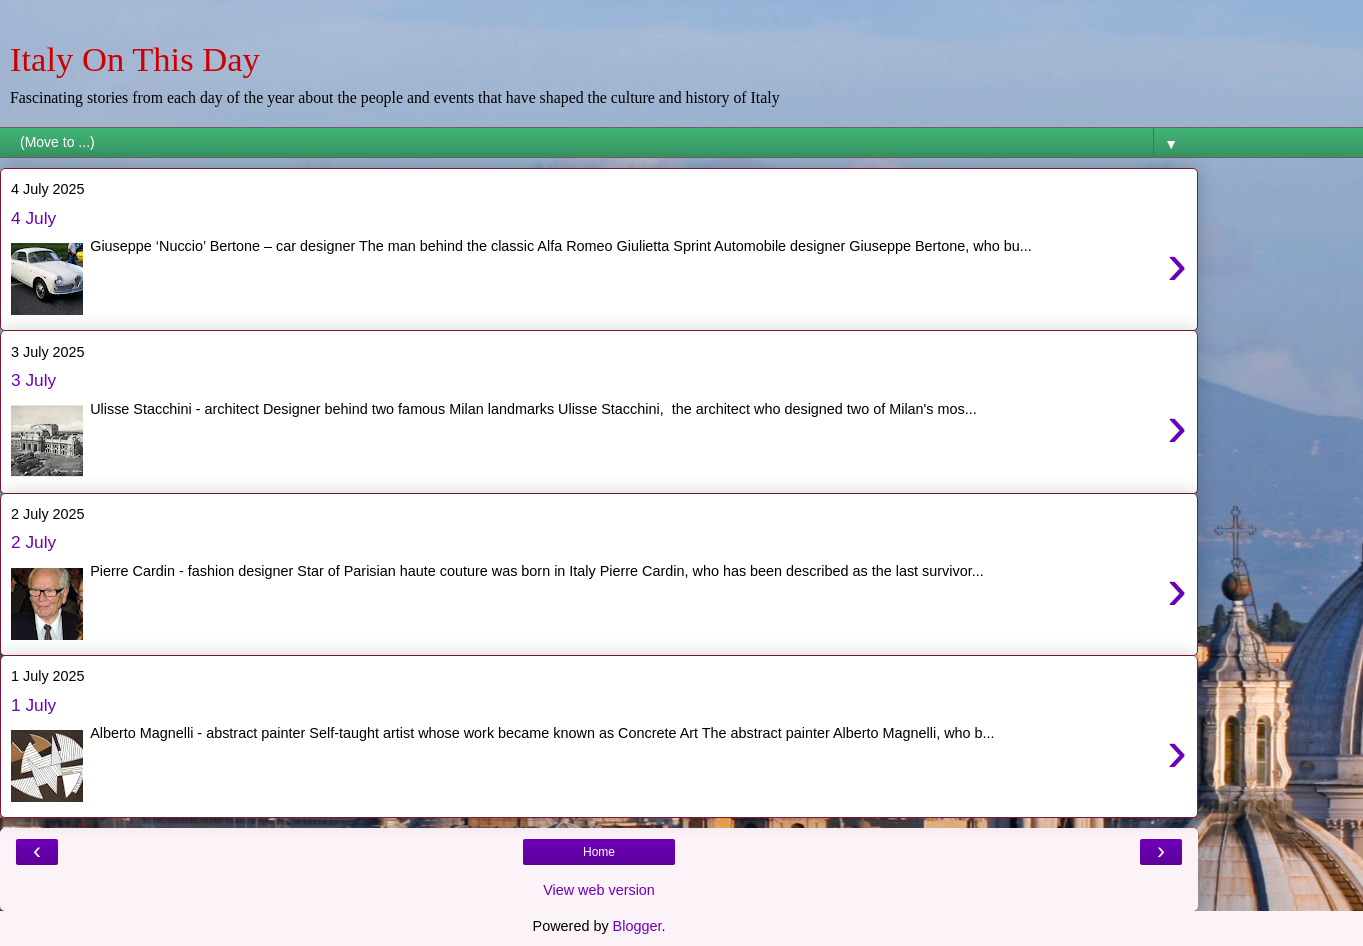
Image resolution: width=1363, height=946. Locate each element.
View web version (599, 890)
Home (599, 852)
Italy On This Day (135, 59)
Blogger (637, 926)
